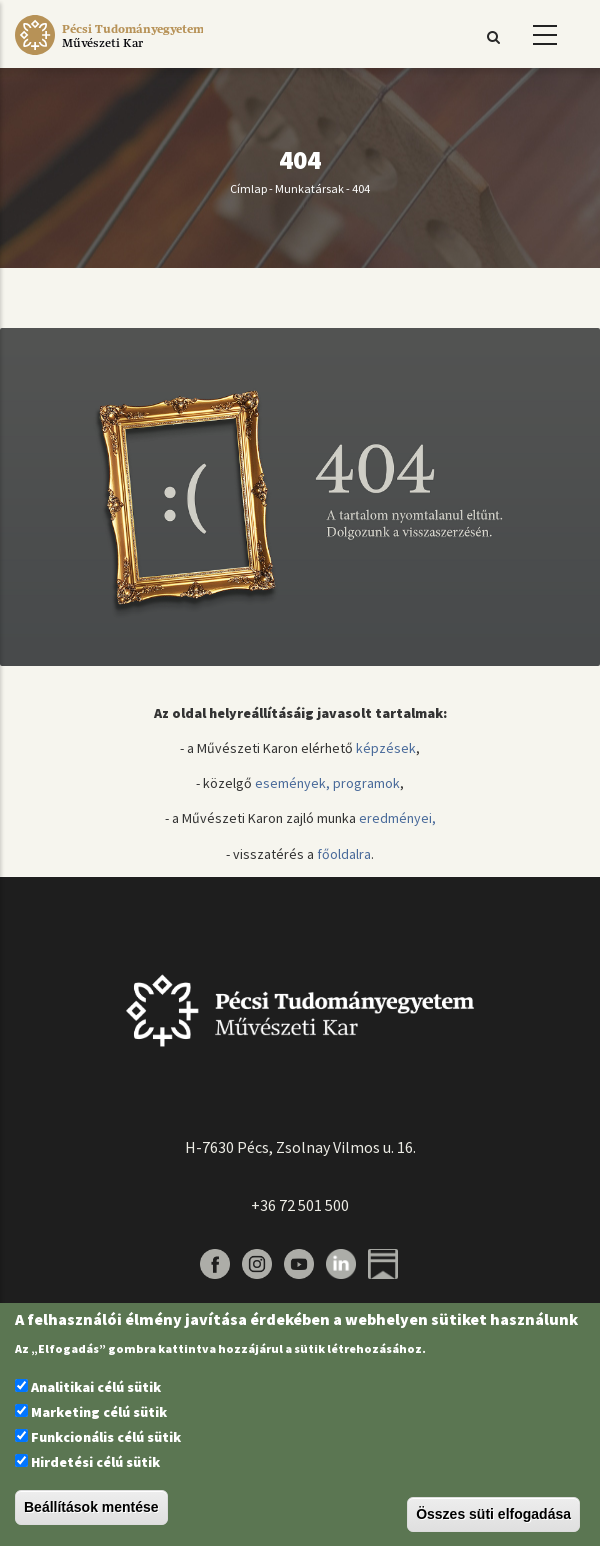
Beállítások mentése (91, 1507)
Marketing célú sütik (99, 1412)
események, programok (327, 783)
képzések (386, 748)
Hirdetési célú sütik (95, 1462)
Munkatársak (309, 188)
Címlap (248, 188)
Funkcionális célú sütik (106, 1437)
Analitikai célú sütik (96, 1387)
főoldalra (344, 854)
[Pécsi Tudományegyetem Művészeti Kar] (109, 55)
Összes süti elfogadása (493, 1514)
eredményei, (397, 818)
